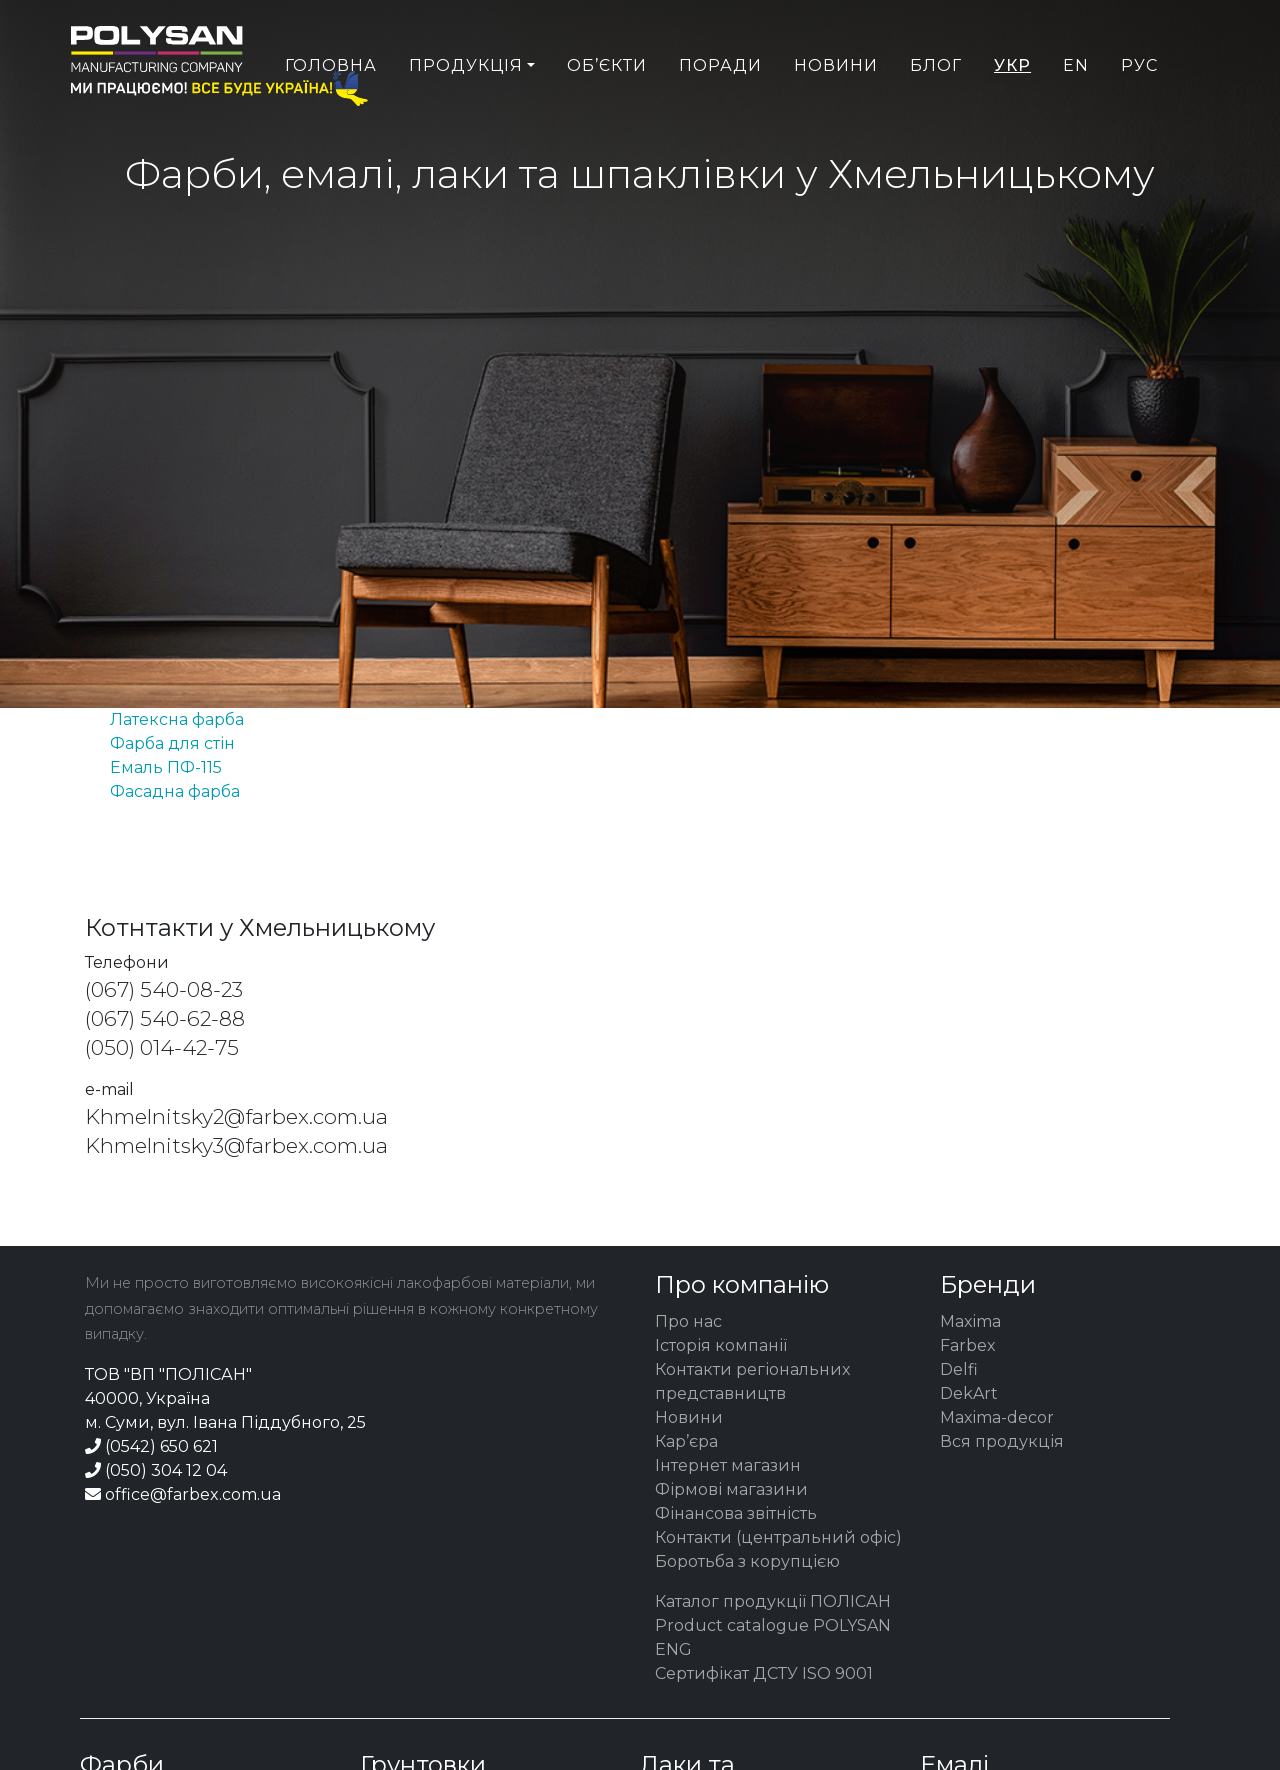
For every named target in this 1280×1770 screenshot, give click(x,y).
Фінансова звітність (736, 1513)
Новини (836, 106)
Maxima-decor (997, 1417)
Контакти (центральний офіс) (778, 1537)
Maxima (970, 1321)
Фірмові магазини (731, 1489)
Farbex (968, 1345)
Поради (720, 106)
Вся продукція (1002, 1441)
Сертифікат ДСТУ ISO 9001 (764, 1673)
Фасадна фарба (175, 791)
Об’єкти (607, 106)
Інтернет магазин (728, 1465)
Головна (331, 106)
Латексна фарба (177, 719)
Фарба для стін (172, 743)
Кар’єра (686, 1441)
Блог (936, 106)
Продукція (466, 106)
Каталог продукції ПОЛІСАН (773, 1601)
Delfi (959, 1369)
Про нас (688, 1321)
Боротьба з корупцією (747, 1561)
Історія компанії (721, 1345)
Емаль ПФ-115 (166, 767)
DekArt (969, 1393)
